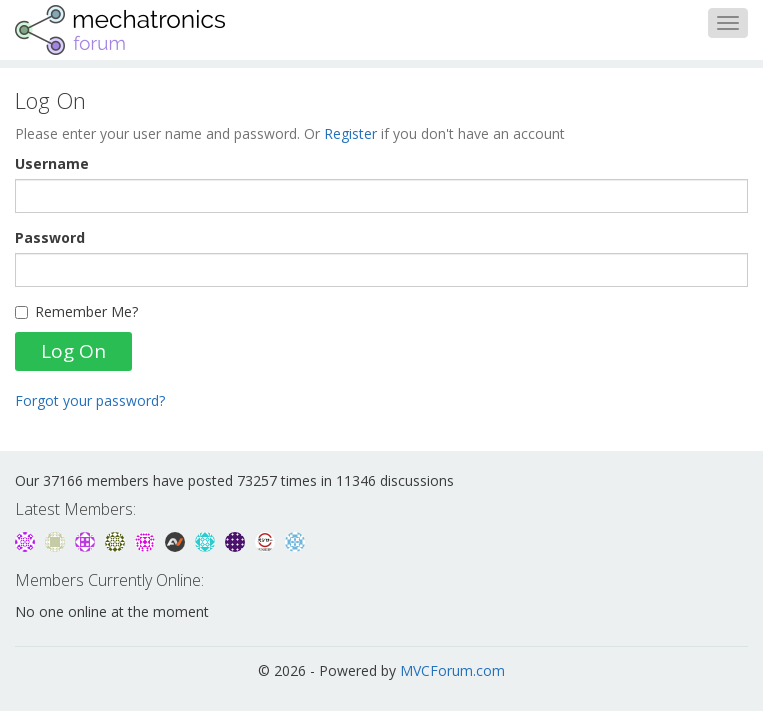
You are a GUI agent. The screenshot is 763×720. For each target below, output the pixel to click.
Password (50, 237)
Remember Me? (76, 311)
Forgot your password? (90, 400)
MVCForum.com (452, 670)
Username (52, 163)
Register (350, 133)
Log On (73, 351)
